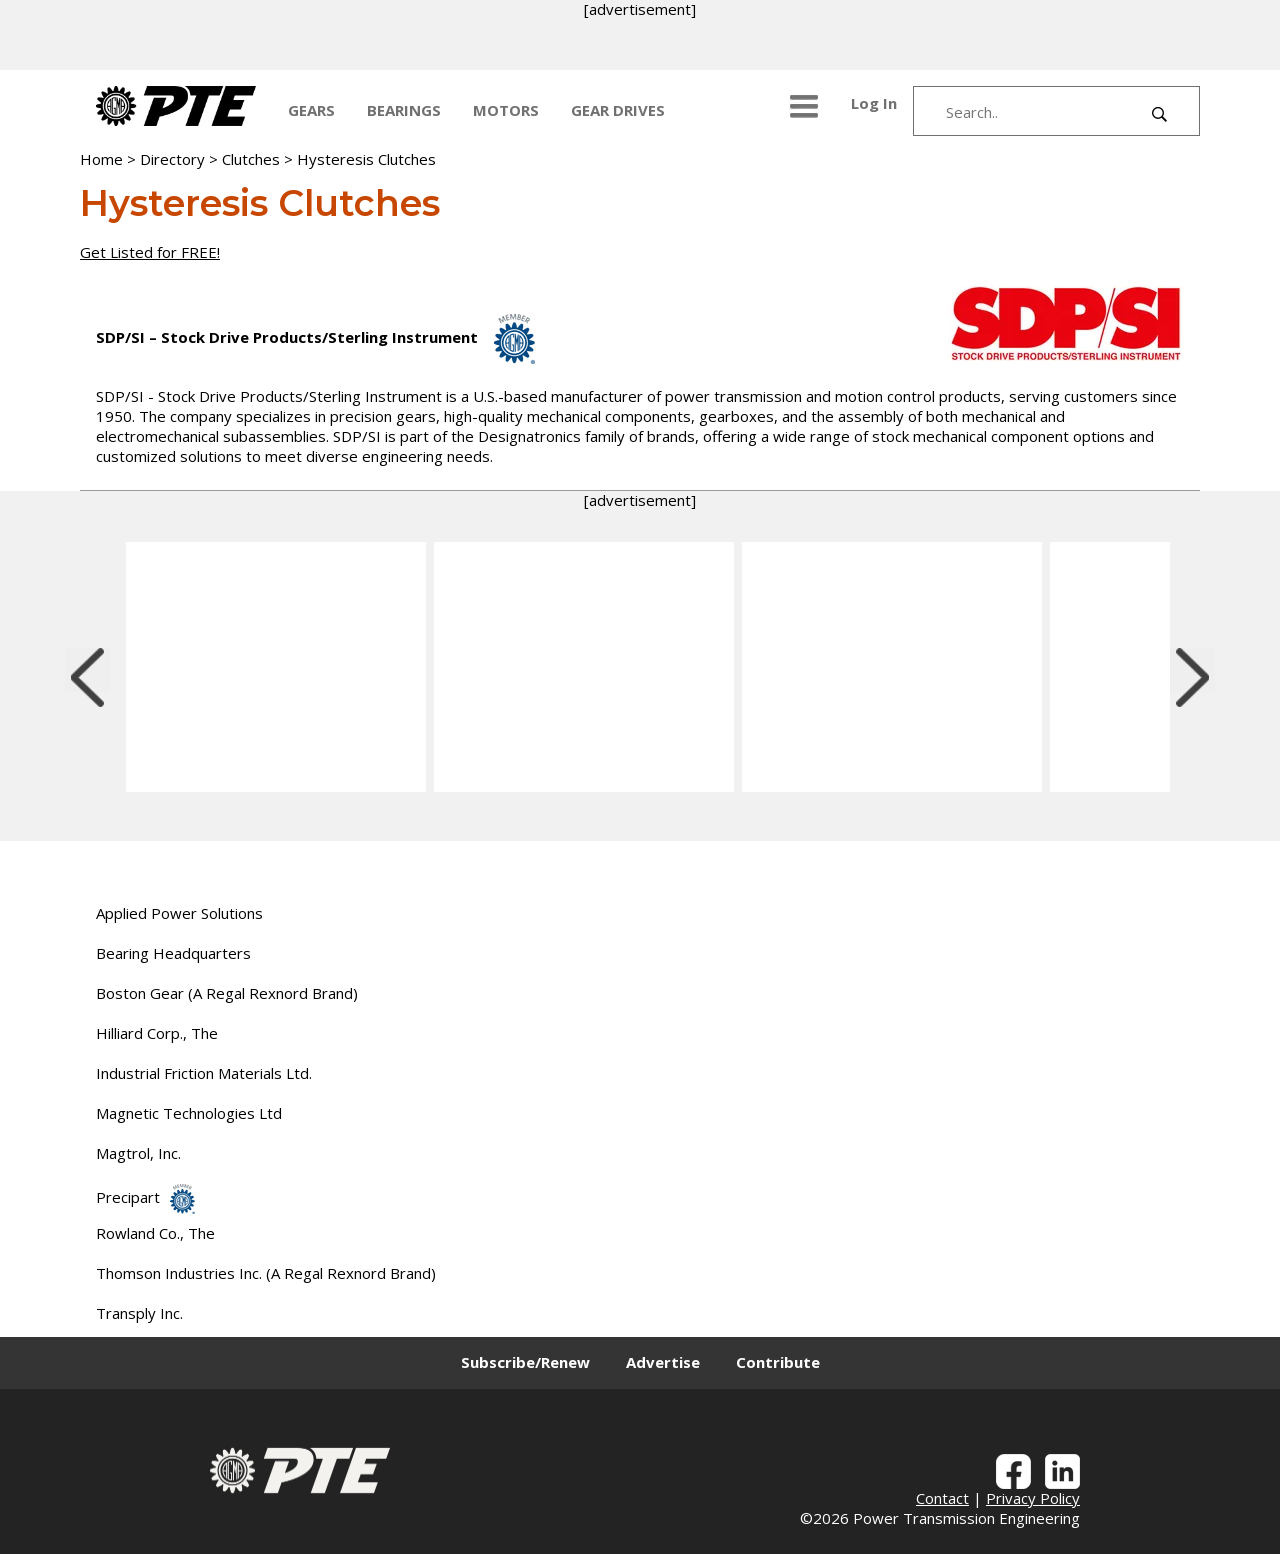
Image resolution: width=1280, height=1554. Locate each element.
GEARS (311, 110)
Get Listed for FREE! (150, 252)
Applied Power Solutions (179, 913)
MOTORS (506, 110)
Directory (172, 159)
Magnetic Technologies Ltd (189, 1113)
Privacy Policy (1033, 1498)
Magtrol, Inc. (138, 1153)
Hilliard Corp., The (157, 1033)
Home (101, 159)
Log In (874, 103)
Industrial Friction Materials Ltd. (204, 1073)
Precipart (145, 1197)
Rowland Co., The (155, 1233)
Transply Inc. (139, 1313)
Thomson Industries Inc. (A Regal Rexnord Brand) (266, 1273)
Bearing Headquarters (173, 953)
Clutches (251, 159)
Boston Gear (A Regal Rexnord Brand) (227, 993)
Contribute (778, 1362)
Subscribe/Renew (525, 1362)
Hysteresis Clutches (366, 159)
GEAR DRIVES (618, 110)
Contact (942, 1498)
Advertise (663, 1362)
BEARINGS (404, 110)
